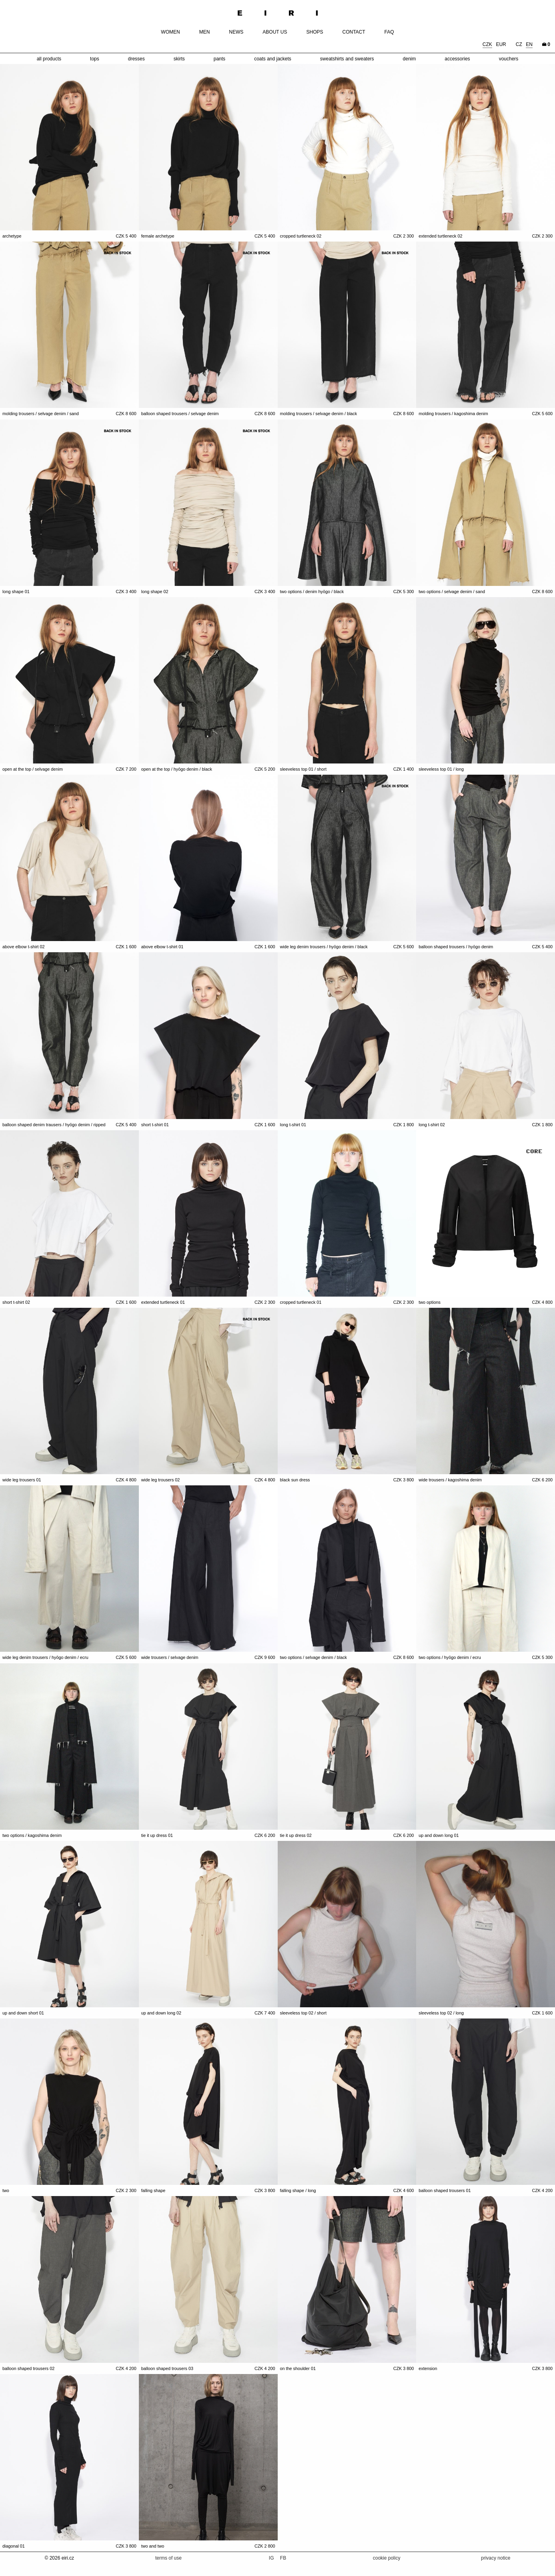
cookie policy (387, 2558)
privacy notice (495, 2558)
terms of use (168, 2558)
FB (283, 2558)
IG (272, 2558)
